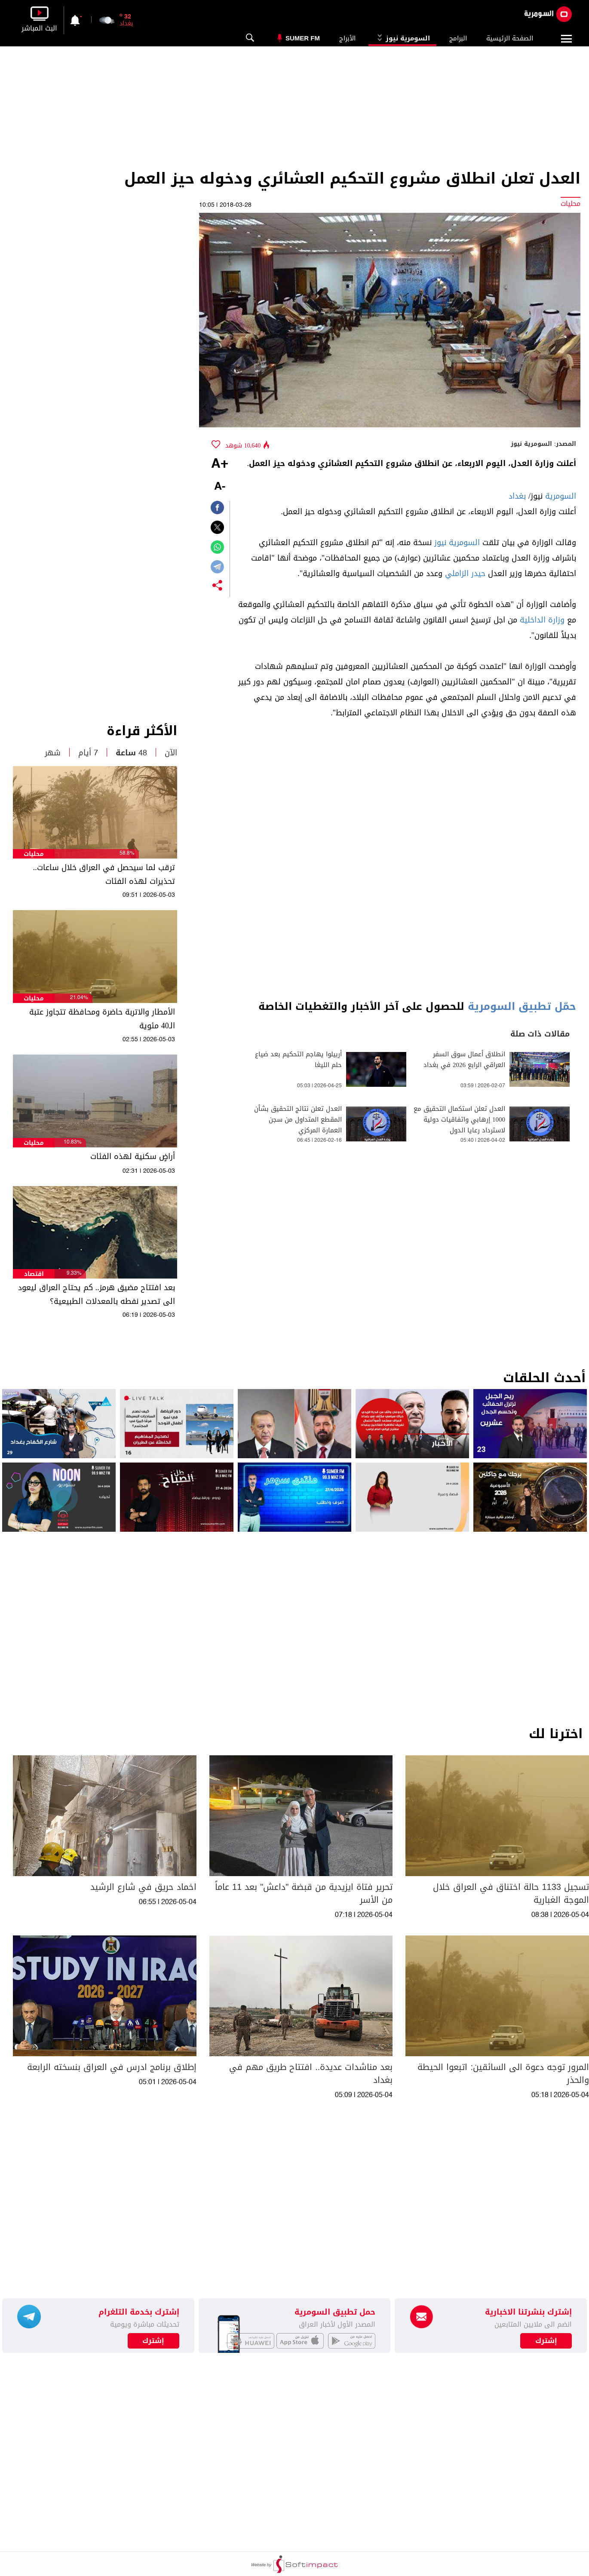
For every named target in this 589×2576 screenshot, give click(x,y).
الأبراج (347, 38)
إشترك (153, 2341)
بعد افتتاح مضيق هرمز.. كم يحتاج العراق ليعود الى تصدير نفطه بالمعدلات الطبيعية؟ (96, 1294)
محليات (34, 854)
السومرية (560, 496)
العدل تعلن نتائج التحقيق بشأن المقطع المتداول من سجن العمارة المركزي (298, 1120)
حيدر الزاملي (465, 573)
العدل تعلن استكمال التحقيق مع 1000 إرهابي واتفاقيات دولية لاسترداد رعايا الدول (459, 1120)
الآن (171, 753)
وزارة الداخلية (542, 620)
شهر (53, 753)
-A (219, 486)
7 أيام (88, 753)
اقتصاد (34, 1274)
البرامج (458, 38)
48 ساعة (131, 753)
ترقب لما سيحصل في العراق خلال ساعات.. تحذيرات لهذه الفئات (104, 874)
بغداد (517, 496)
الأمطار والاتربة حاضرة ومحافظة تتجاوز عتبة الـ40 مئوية (102, 1019)
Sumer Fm (302, 38)
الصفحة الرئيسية (509, 38)
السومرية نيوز (402, 38)
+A (219, 464)
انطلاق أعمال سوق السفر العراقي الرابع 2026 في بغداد (464, 1059)
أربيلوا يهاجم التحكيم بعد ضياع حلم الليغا (298, 1059)
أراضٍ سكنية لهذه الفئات (132, 1156)
